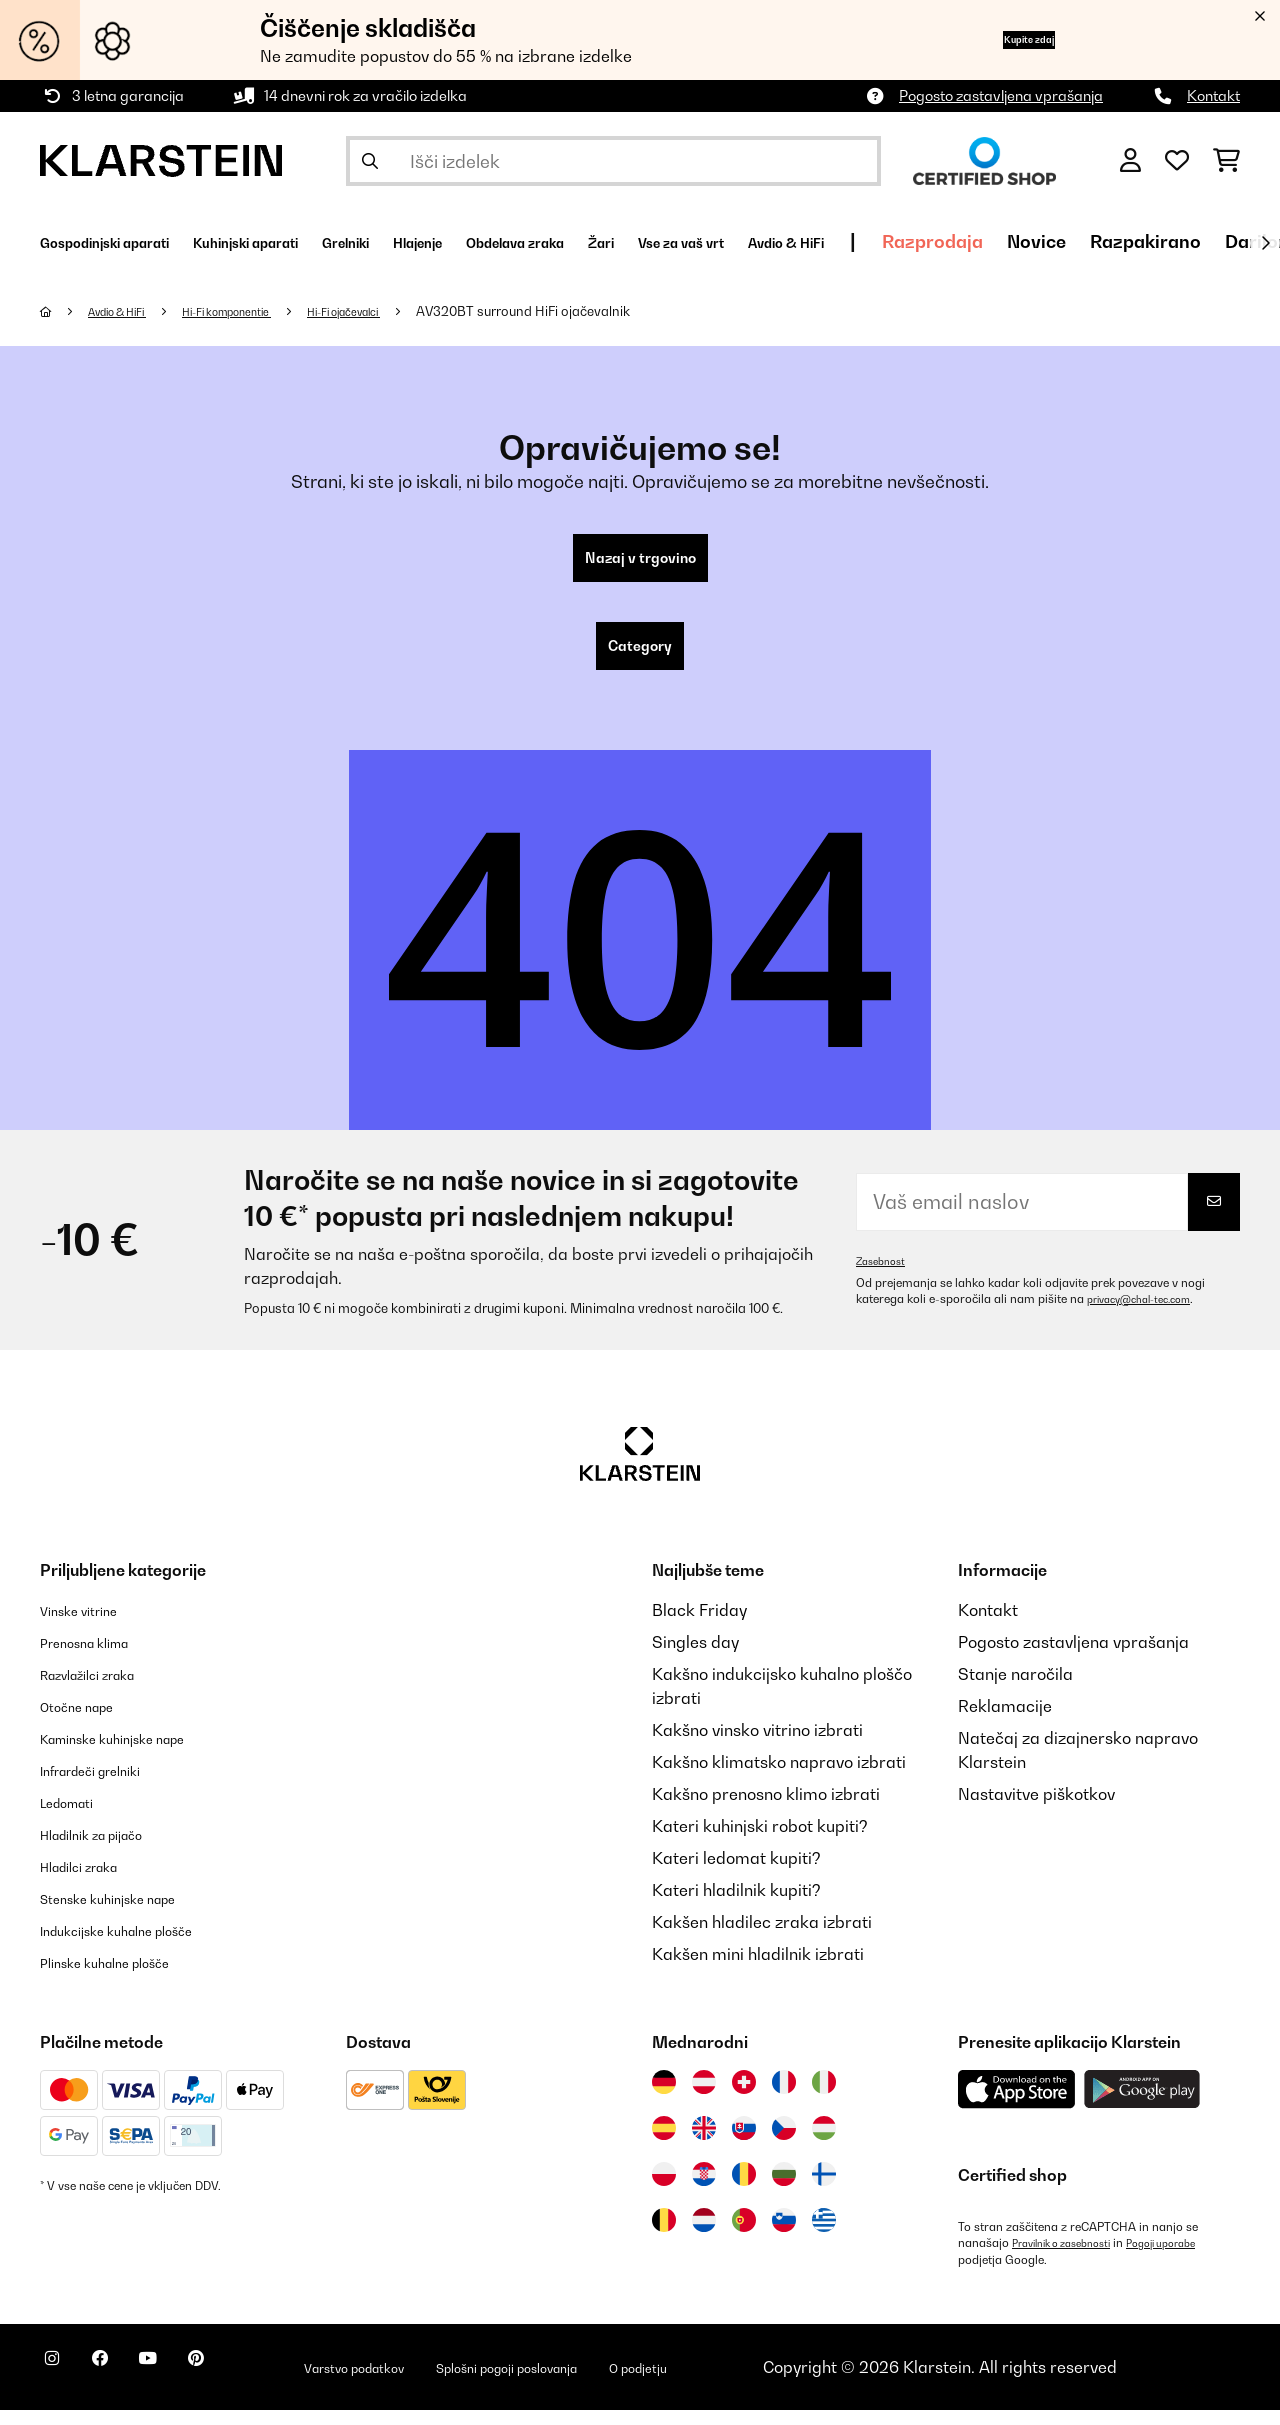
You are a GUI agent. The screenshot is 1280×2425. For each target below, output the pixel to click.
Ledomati (76, 1818)
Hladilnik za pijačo (109, 1850)
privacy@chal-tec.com (1149, 1315)
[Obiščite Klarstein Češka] (784, 2144)
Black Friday (699, 1626)
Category (640, 658)
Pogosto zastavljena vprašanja (1001, 95)
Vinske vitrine (90, 1626)
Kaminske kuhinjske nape (135, 1754)
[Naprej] (1265, 243)
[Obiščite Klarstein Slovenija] (784, 2236)
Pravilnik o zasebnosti (1071, 2259)
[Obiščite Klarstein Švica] (744, 2098)
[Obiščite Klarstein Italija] (824, 2098)
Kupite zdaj (999, 39)
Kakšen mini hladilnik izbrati (758, 1970)
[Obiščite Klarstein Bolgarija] (784, 2190)
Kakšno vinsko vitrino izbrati (757, 1746)
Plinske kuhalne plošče (124, 1978)
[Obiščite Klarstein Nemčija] (664, 2098)
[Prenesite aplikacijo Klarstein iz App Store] (1017, 2105)
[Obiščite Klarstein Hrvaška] (704, 2190)
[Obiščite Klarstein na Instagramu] (60, 2385)
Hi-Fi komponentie (261, 311)
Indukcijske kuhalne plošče (140, 1946)
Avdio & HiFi (129, 311)
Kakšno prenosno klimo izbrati (766, 1810)
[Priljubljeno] (1177, 161)
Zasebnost (885, 1277)
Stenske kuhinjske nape (128, 1914)
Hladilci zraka (92, 1882)
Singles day (695, 1658)
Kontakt (1213, 95)
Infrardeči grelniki (107, 1786)
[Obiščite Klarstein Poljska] (664, 2190)
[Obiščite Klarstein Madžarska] (824, 2144)
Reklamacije (1005, 1722)
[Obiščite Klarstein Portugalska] (744, 2236)
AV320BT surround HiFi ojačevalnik (593, 311)
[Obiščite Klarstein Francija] (784, 2098)
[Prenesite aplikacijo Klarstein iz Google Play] (1142, 2105)
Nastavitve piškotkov (1036, 1810)
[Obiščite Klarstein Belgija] (664, 2236)
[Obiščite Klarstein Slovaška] (744, 2144)
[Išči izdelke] (613, 161)
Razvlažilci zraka (104, 1690)
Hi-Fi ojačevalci (402, 311)
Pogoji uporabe (1188, 2259)
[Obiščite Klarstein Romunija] (744, 2190)
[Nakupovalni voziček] (1226, 161)
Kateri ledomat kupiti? (736, 1874)
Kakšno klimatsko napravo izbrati (779, 1778)
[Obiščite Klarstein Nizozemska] (704, 2236)
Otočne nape (88, 1722)
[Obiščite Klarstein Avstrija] (704, 2098)
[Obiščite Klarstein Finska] (824, 2190)
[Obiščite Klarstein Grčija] (824, 2237)
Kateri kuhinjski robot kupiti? (760, 1842)
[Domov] (65, 311)
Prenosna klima (98, 1658)
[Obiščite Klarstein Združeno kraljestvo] (704, 2144)
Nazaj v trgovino (640, 562)
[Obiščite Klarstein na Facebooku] (124, 2385)
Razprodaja (1177, 241)
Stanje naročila (1015, 1690)
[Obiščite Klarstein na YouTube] (188, 2385)
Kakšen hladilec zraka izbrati (762, 1938)
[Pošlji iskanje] (370, 161)
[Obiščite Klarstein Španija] (664, 2144)
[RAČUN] (1130, 161)
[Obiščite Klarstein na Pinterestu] (252, 2385)
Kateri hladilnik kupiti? (736, 1906)
